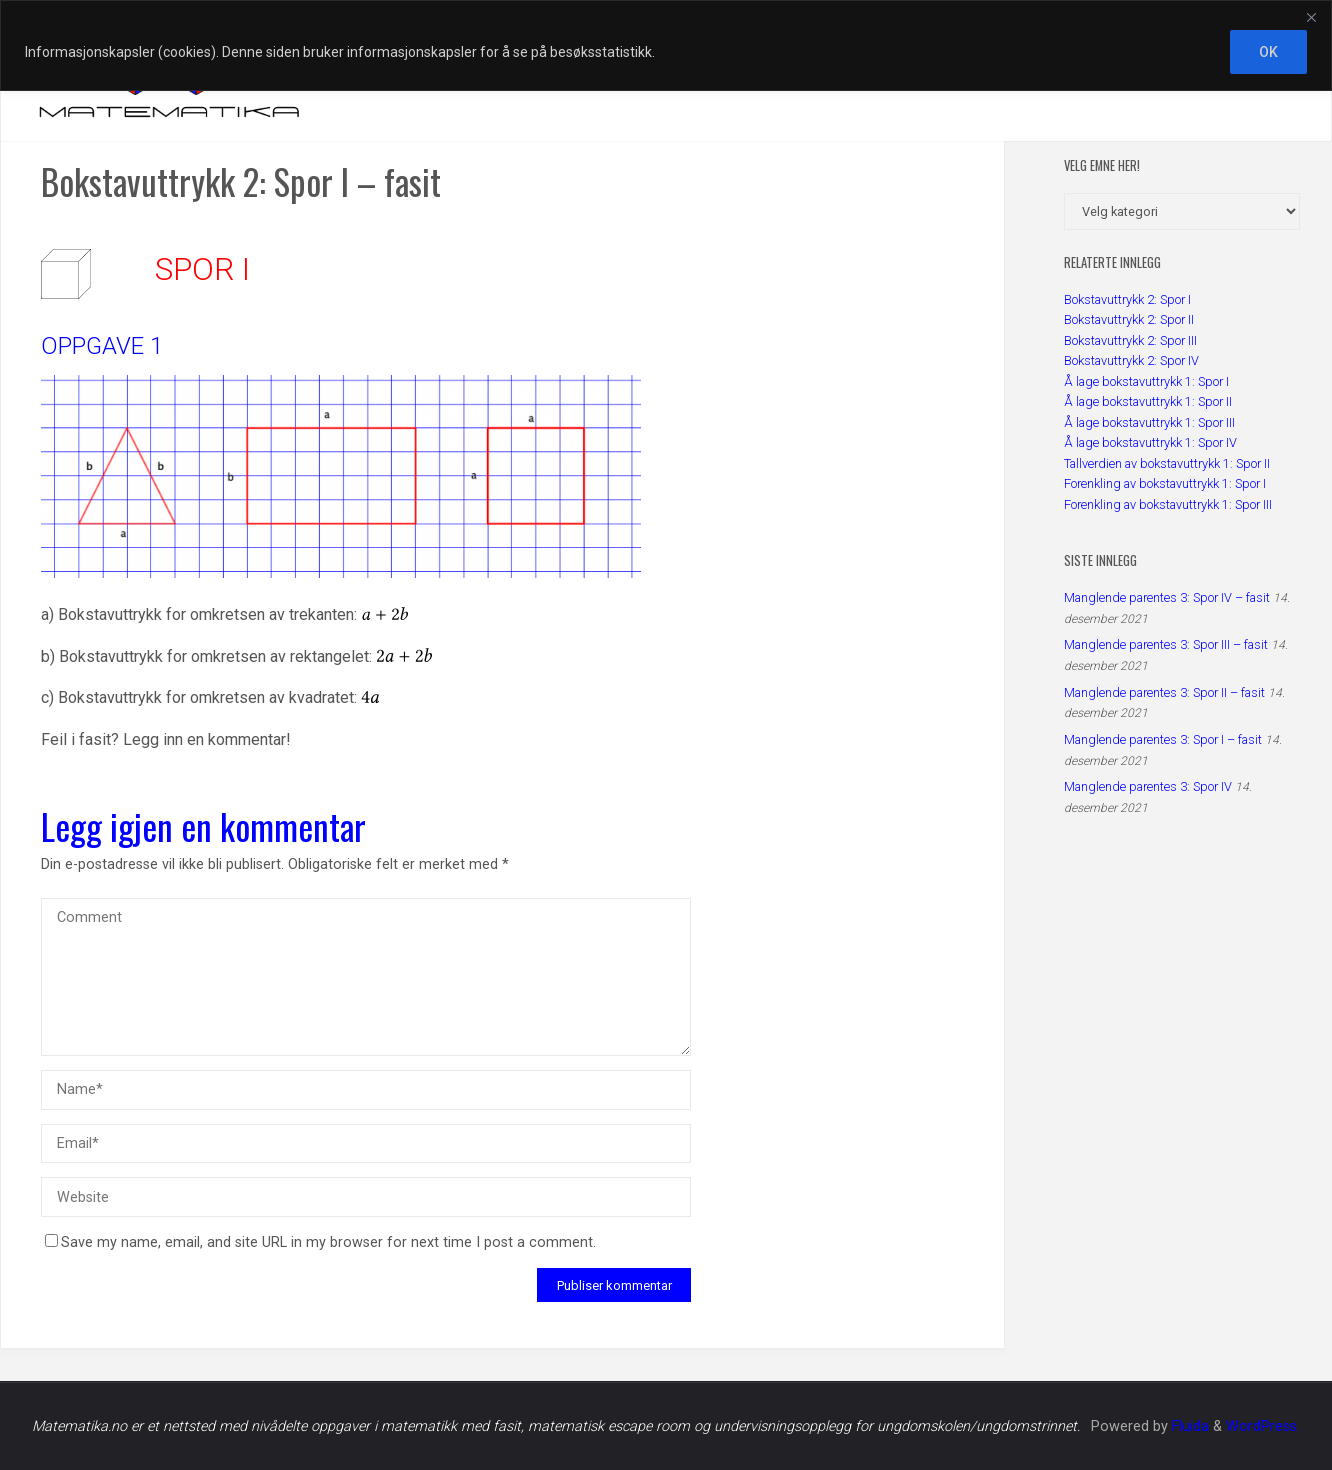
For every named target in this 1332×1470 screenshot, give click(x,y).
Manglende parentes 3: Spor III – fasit (1166, 644)
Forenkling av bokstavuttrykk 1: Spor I (1165, 483)
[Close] (1311, 17)
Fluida (1188, 1426)
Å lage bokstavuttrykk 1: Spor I (1146, 381)
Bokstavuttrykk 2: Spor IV (1131, 360)
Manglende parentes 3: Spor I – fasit (1163, 739)
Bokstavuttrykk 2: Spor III (1130, 340)
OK (1268, 52)
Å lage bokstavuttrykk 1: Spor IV (1150, 442)
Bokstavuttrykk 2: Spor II (1129, 319)
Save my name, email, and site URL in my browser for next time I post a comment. (320, 1242)
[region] (666, 45)
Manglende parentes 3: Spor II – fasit (1164, 692)
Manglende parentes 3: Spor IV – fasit (1167, 597)
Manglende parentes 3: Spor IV (1148, 786)
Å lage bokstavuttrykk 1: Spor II (1148, 401)
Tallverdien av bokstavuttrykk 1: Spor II (1167, 463)
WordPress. (1263, 1426)
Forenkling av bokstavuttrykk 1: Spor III (1168, 504)
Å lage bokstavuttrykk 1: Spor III (1149, 422)
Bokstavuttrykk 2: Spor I (1127, 299)
